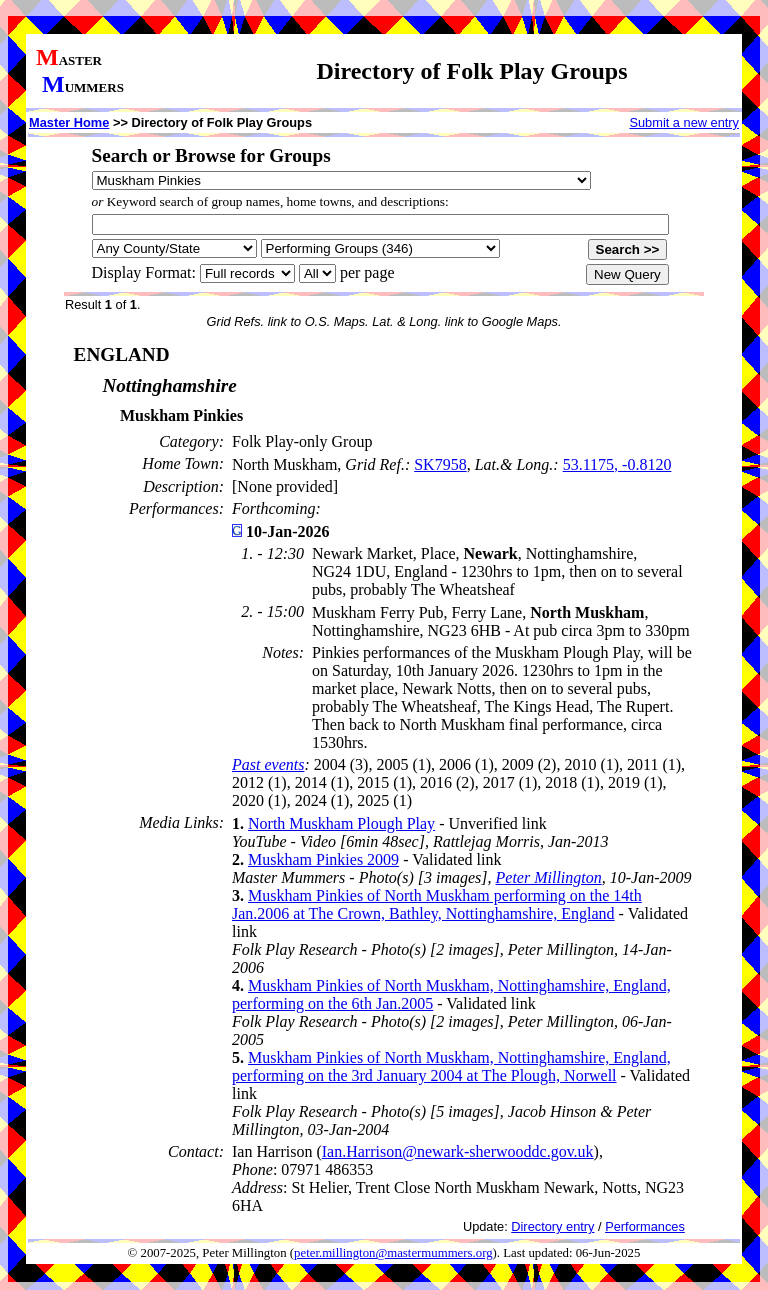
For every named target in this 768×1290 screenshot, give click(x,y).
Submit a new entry (684, 122)
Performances (645, 1226)
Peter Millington (549, 877)
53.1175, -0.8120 (617, 464)
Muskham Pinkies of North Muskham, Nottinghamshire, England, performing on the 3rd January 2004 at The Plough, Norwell (451, 1066)
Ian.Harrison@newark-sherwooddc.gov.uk (458, 1151)
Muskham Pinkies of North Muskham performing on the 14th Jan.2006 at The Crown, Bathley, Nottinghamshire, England (437, 904)
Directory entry (552, 1226)
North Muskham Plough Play (341, 823)
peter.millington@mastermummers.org (393, 1253)
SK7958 (440, 464)
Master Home (69, 122)
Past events (268, 764)
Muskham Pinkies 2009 (323, 859)
